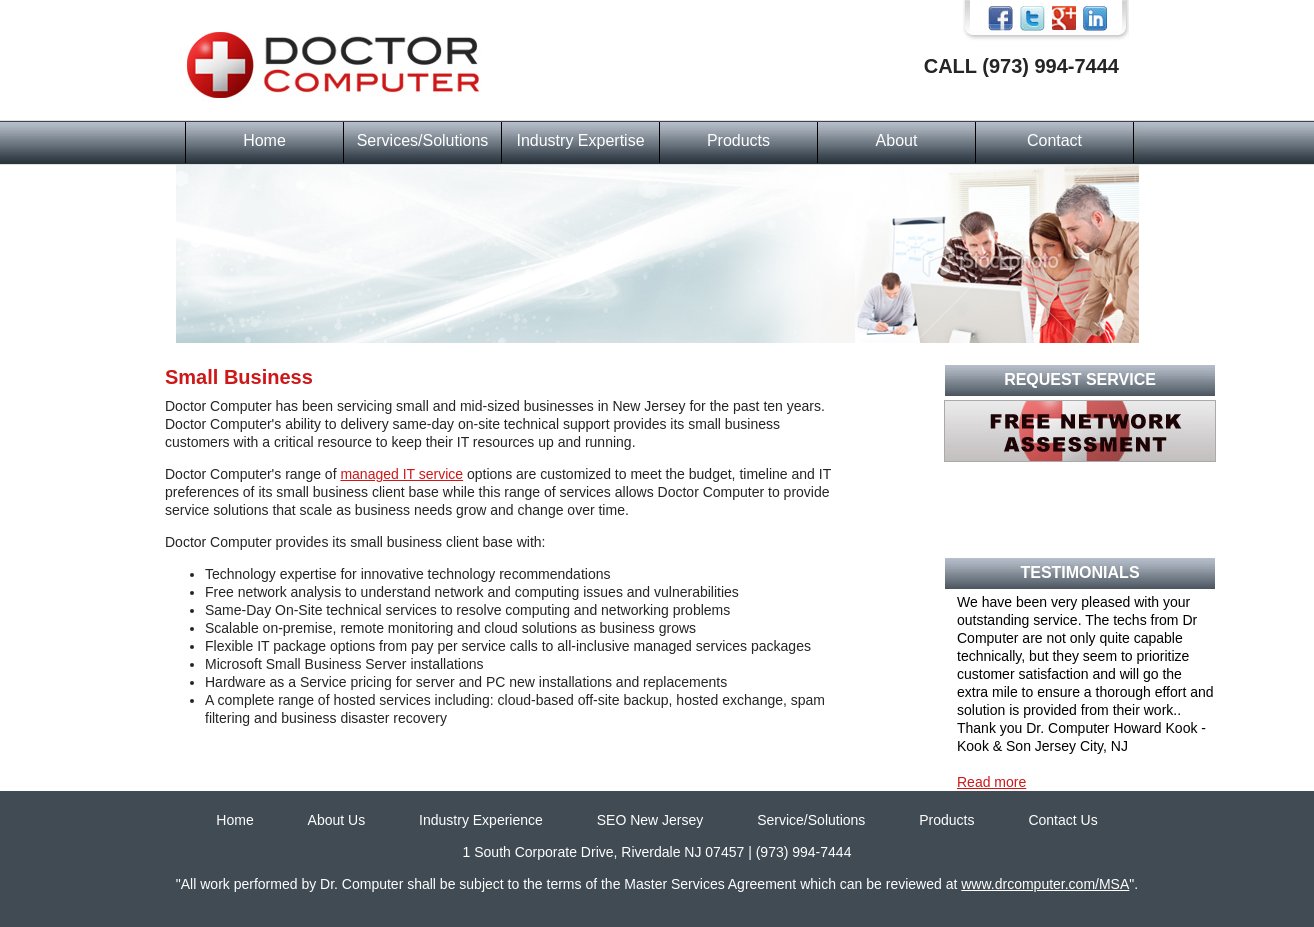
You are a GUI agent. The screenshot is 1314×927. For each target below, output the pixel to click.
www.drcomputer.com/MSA (1045, 884)
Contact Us (1062, 820)
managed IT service (401, 474)
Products (738, 140)
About (897, 140)
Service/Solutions (811, 820)
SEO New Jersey (650, 820)
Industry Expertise (580, 140)
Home (264, 140)
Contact (1054, 140)
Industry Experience (481, 820)
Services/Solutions (423, 140)
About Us (337, 820)
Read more (991, 782)
